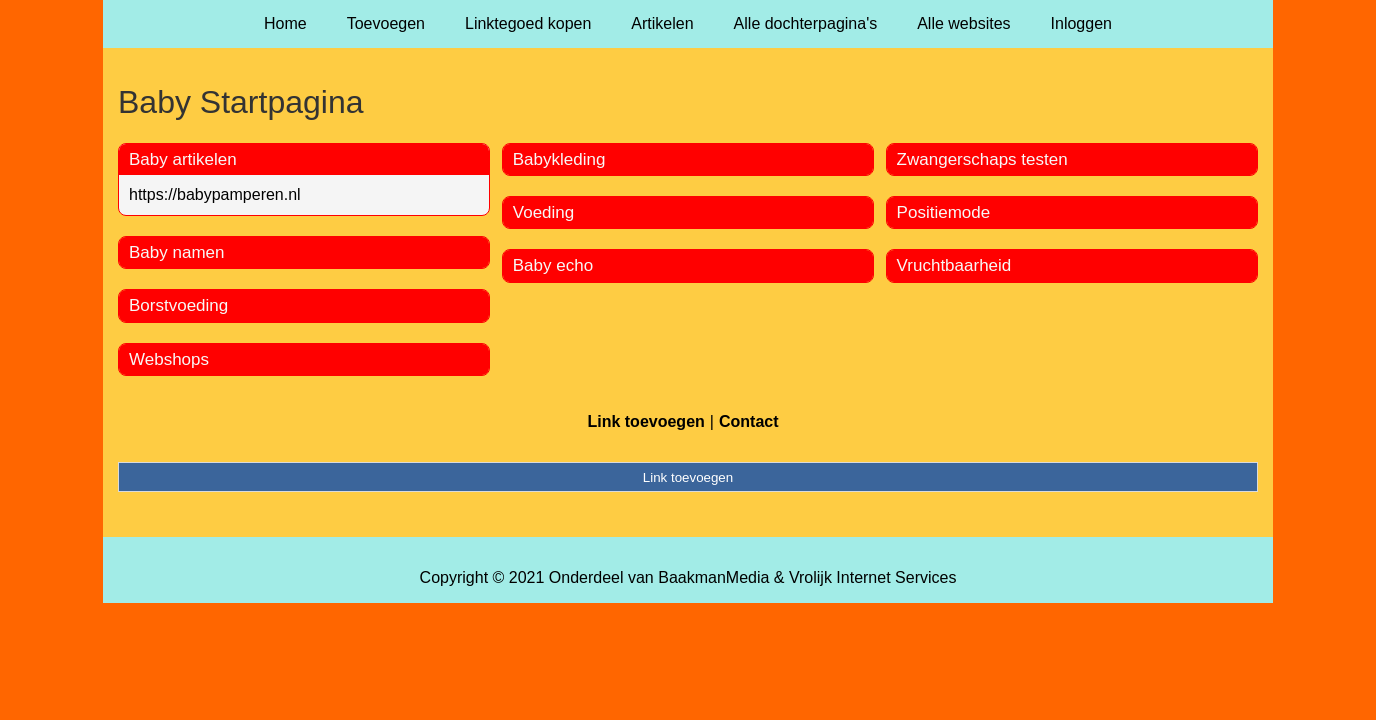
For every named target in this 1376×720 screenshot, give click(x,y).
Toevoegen (386, 23)
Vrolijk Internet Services (872, 577)
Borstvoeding (178, 305)
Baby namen (176, 252)
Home (285, 23)
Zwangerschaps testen (982, 159)
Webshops (169, 359)
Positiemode (944, 212)
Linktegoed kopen (528, 23)
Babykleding (559, 159)
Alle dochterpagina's (806, 23)
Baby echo (553, 265)
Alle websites (963, 23)
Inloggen (1081, 23)
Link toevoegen (645, 421)
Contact (749, 421)
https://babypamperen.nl (215, 194)
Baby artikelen (183, 159)
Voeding (543, 212)
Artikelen (662, 23)
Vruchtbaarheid (954, 265)
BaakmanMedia (713, 577)
